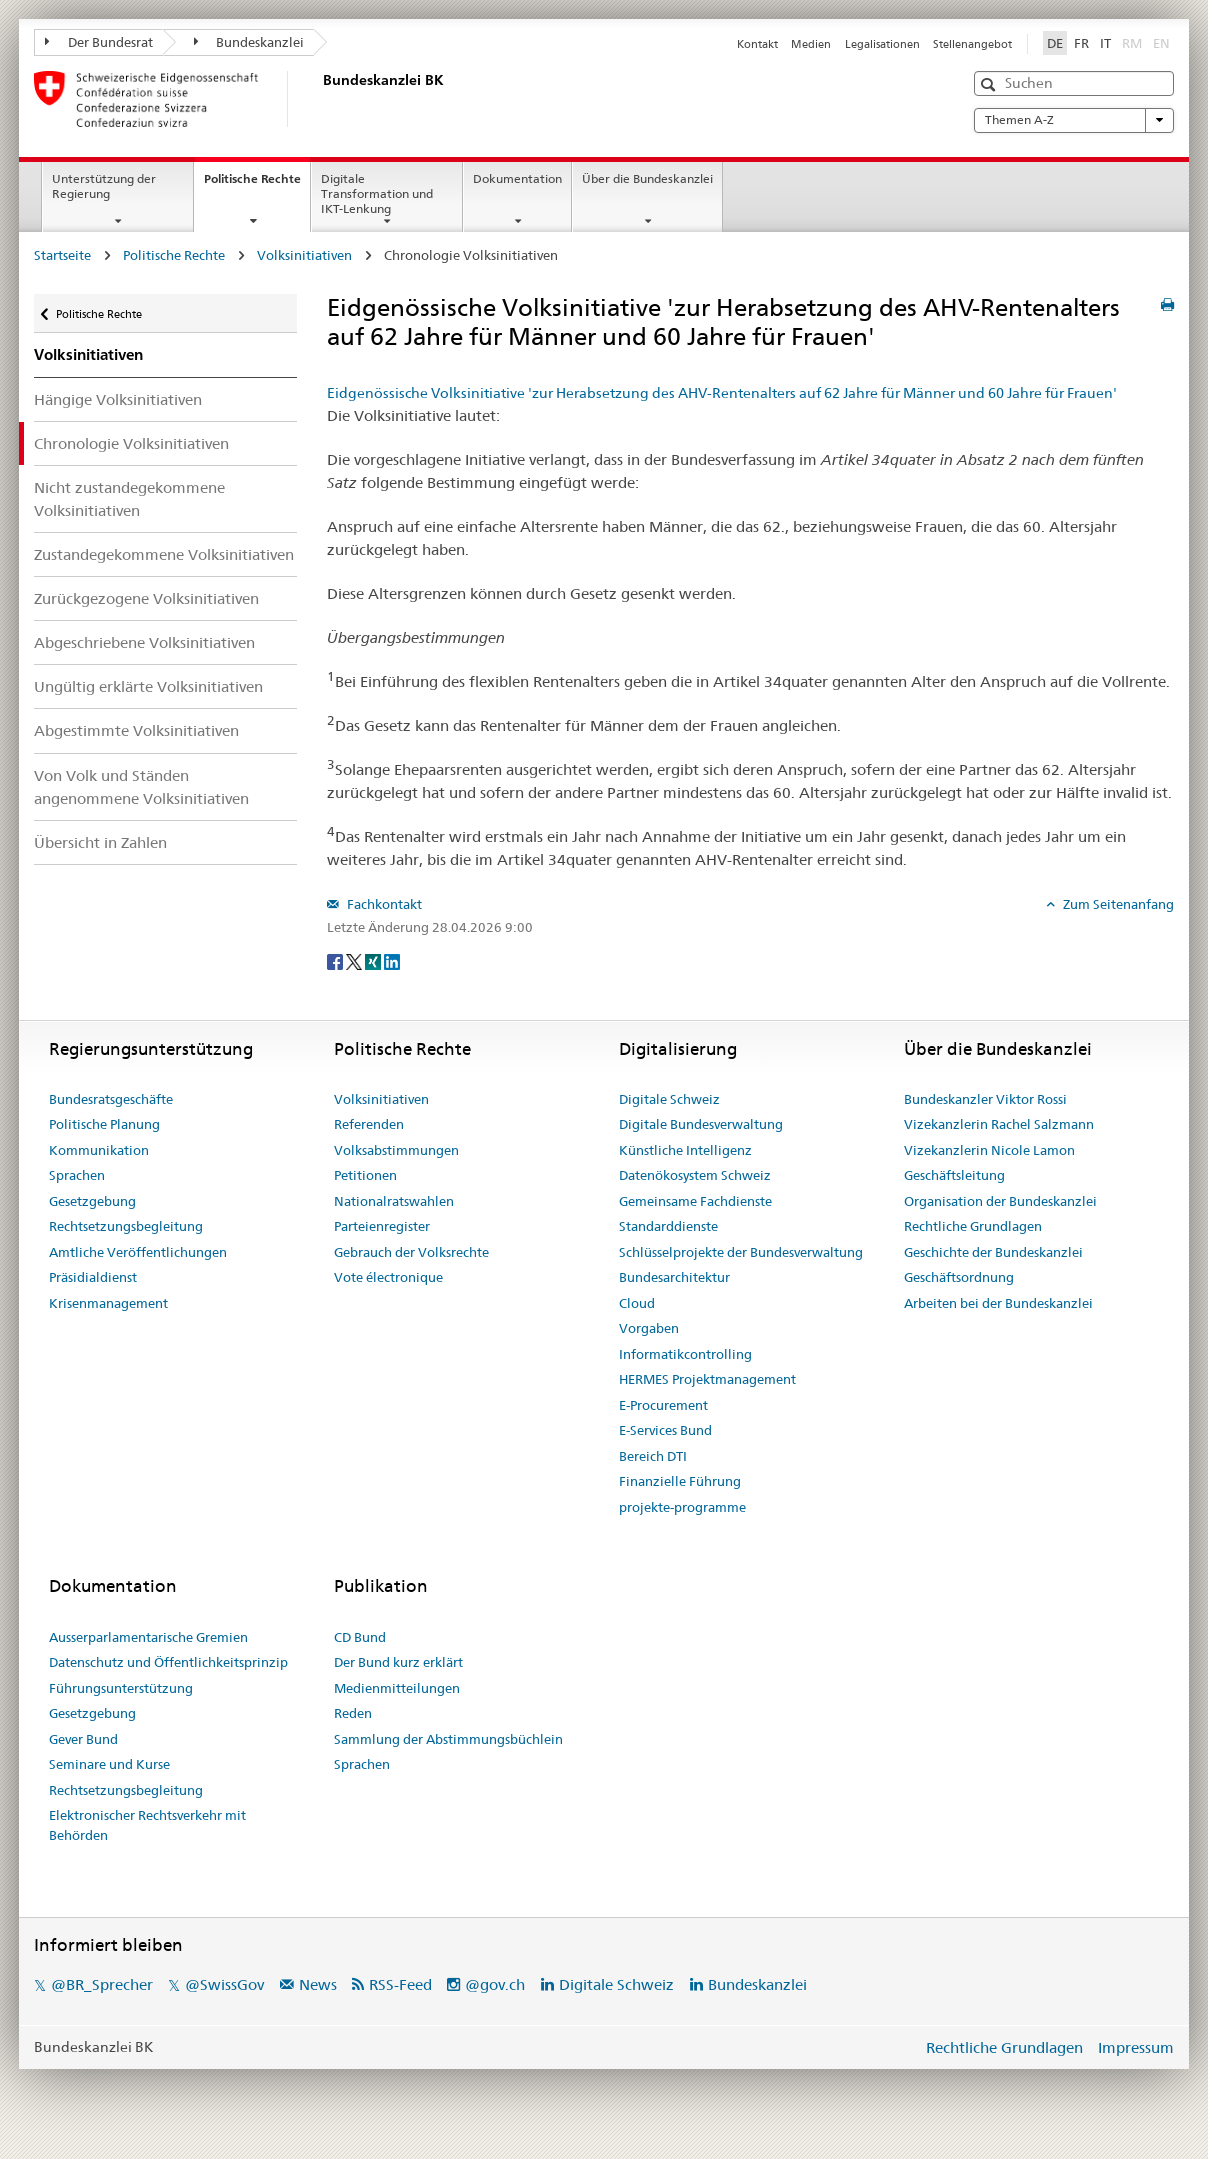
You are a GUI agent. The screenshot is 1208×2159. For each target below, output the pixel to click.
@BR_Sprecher (102, 1984)
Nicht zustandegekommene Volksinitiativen (129, 499)
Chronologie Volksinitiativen (131, 443)
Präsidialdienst (93, 1277)
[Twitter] (355, 961)
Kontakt (757, 44)
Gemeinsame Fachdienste (695, 1201)
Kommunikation (99, 1150)
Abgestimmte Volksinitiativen (136, 730)
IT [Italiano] (1105, 43)
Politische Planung (104, 1124)
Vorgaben (649, 1328)
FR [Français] (1081, 43)
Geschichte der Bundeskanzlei (993, 1252)
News (318, 1984)
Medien (811, 44)
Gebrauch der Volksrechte (411, 1252)
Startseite (62, 255)
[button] (990, 84)
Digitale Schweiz (669, 1099)
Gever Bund (83, 1739)
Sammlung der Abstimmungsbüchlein (448, 1739)
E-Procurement (663, 1405)
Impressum (1136, 2047)
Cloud (637, 1303)
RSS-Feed (400, 1984)
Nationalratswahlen (394, 1201)
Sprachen (77, 1175)
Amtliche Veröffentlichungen (138, 1252)
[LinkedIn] (392, 961)
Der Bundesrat (99, 42)
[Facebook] (336, 961)
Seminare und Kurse (109, 1764)
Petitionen (365, 1175)
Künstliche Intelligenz (685, 1150)
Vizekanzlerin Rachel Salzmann (999, 1124)
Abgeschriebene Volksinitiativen (144, 642)
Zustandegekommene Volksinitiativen (164, 554)
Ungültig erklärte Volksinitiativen (148, 686)
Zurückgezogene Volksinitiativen (146, 598)
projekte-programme (682, 1507)
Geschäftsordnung (959, 1277)
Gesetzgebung (92, 1201)
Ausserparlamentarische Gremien (148, 1637)
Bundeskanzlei (249, 42)
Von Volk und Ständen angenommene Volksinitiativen (141, 787)
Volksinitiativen (304, 255)
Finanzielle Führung (680, 1481)
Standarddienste (668, 1226)
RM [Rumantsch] (1132, 43)
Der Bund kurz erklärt (398, 1662)
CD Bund (360, 1637)
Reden (353, 1713)
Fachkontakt (383, 904)
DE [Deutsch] (1055, 43)
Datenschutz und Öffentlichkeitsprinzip (168, 1662)
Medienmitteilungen (397, 1688)
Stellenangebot (972, 44)
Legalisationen (882, 44)
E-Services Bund (665, 1430)
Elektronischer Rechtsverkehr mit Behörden (147, 1825)
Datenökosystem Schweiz (695, 1175)
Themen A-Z (1074, 120)
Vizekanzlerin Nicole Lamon (989, 1150)
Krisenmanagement (108, 1303)
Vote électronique (388, 1277)
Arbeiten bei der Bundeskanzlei (998, 1303)
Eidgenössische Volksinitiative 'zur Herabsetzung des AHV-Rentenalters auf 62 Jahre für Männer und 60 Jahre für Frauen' (722, 393)
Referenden (369, 1124)
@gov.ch (495, 1984)
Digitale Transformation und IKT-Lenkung (377, 193)
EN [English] (1161, 43)
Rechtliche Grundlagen (973, 1226)
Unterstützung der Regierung (104, 186)
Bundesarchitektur (674, 1277)
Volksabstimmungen (396, 1150)
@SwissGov (224, 1984)
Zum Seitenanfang (1117, 904)
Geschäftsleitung (954, 1175)
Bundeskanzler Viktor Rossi (985, 1099)
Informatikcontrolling (685, 1354)
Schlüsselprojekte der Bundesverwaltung (741, 1252)
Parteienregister (382, 1226)
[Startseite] (319, 99)
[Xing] (374, 961)
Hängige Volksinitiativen (118, 399)
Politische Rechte (257, 185)
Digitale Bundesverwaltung (701, 1124)
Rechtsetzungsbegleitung (126, 1226)
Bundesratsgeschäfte (111, 1099)
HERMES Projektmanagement (707, 1379)
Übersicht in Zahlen (100, 842)
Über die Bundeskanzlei (647, 178)
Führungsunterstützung (121, 1688)
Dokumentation (517, 178)
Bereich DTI (653, 1456)
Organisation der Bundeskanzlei (1000, 1201)
